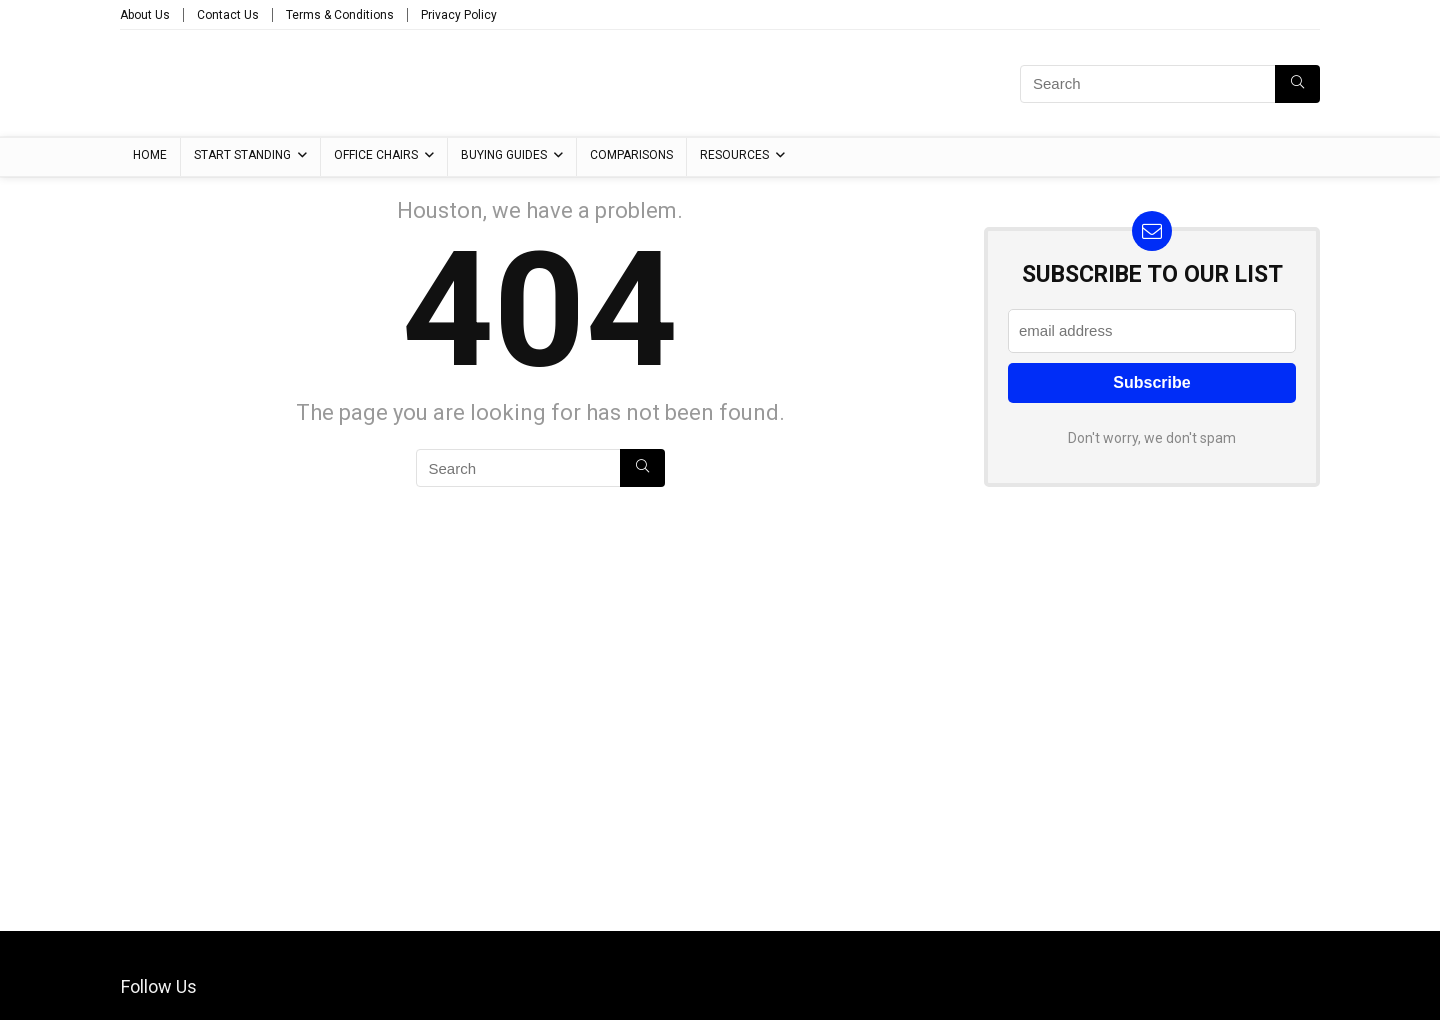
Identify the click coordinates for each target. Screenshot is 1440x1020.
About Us (145, 15)
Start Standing (242, 155)
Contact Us (228, 15)
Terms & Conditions (340, 15)
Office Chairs (376, 155)
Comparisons (631, 155)
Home (150, 155)
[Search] (1297, 84)
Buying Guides (504, 155)
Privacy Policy (459, 15)
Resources (734, 155)
